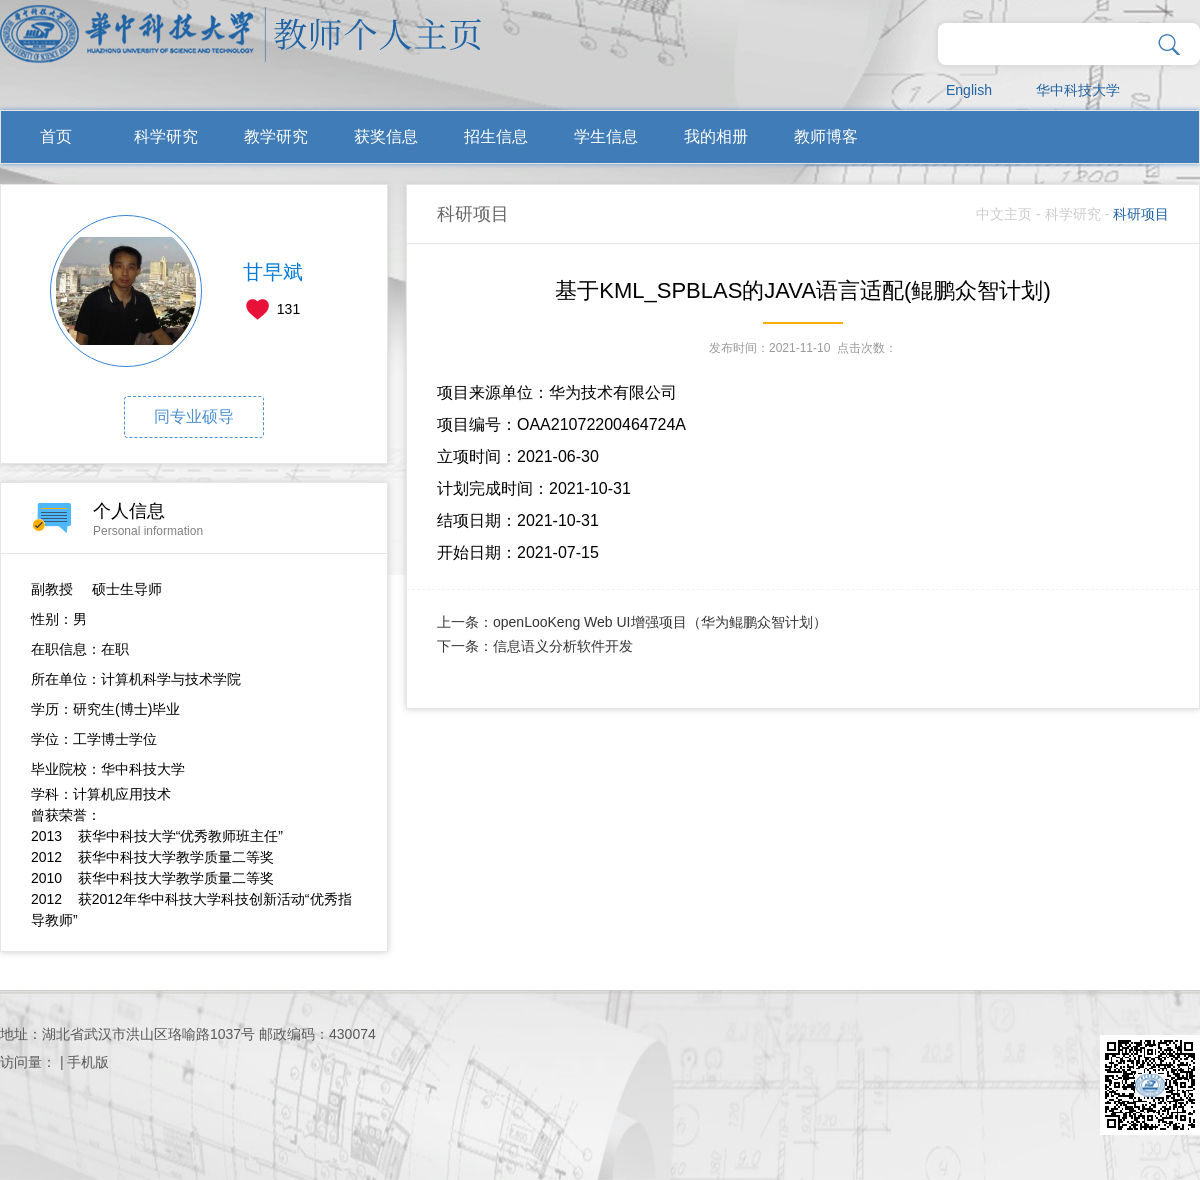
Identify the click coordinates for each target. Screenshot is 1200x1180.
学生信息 (606, 136)
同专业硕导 (194, 416)
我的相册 (716, 136)
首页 (56, 136)
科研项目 (1141, 214)
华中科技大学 (1078, 90)
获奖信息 (386, 136)
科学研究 (166, 136)
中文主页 (1004, 214)
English (969, 90)
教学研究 (276, 136)
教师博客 (826, 136)
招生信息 (496, 136)
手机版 (88, 1062)
